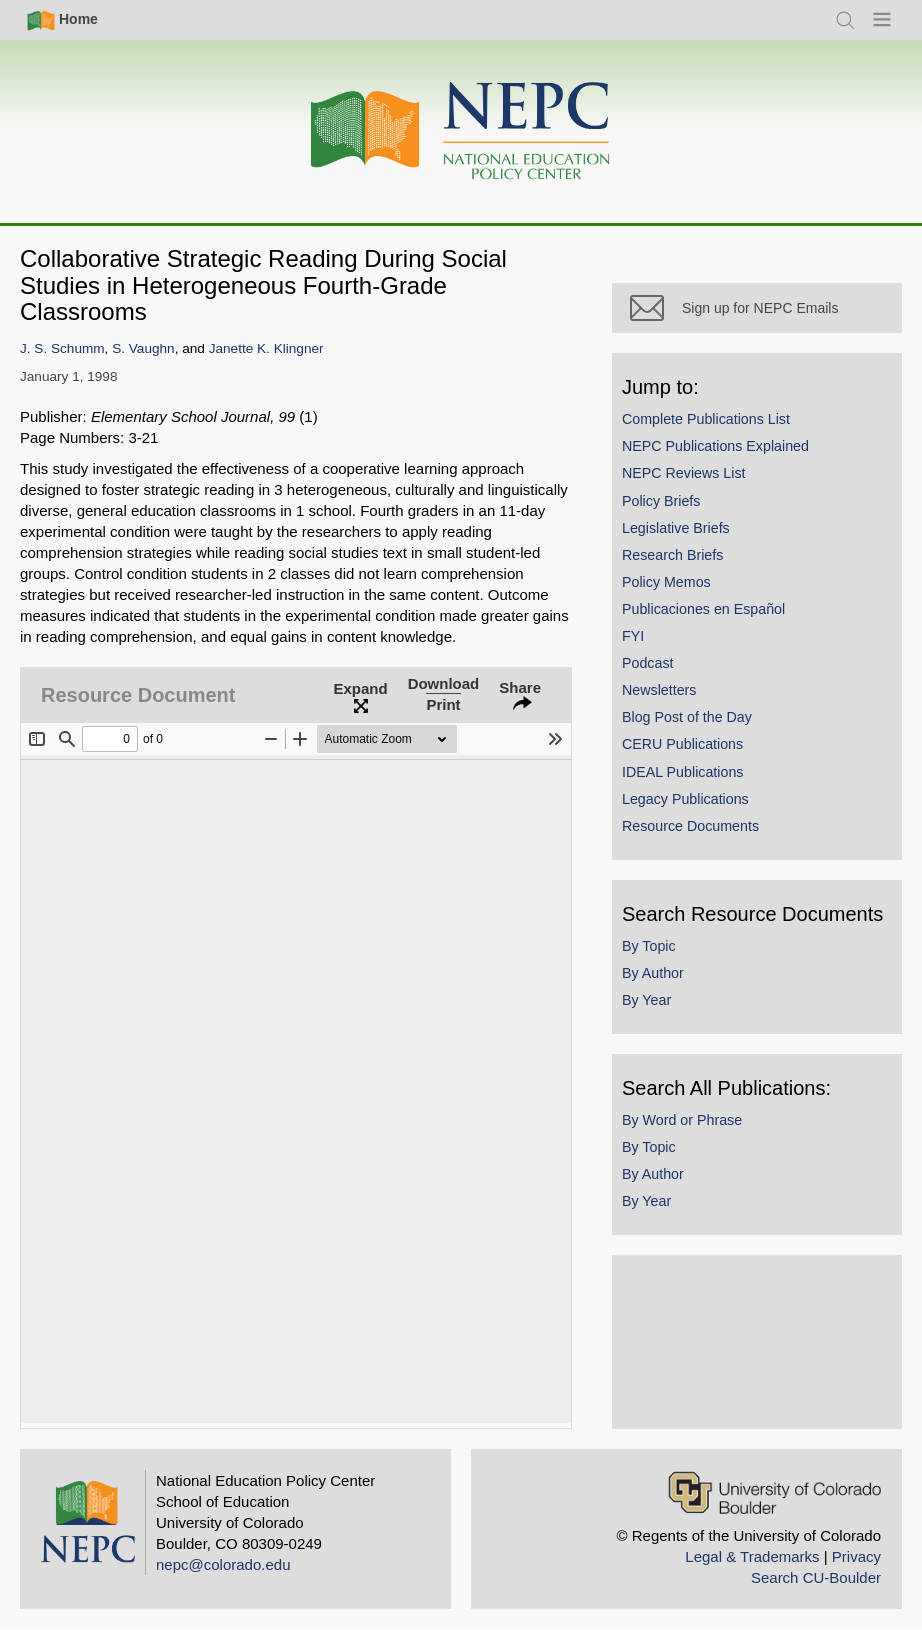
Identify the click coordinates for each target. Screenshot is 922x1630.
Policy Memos (666, 582)
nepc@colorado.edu (223, 1564)
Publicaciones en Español (703, 609)
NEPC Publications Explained (715, 446)
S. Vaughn (143, 348)
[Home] (461, 131)
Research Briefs (672, 555)
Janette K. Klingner (266, 348)
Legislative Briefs (676, 528)
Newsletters (659, 690)
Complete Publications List (706, 419)
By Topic (649, 946)
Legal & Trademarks (752, 1556)
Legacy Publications (685, 799)
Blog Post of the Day (687, 717)
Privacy (856, 1556)
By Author (653, 973)
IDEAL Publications (682, 772)
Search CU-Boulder (816, 1577)
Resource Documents (690, 826)
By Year (646, 1000)
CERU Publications (682, 744)
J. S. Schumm (62, 348)
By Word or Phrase (682, 1120)
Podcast (648, 663)
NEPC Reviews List (684, 473)
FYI (633, 636)
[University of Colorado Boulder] (774, 1492)
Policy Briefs (661, 501)
